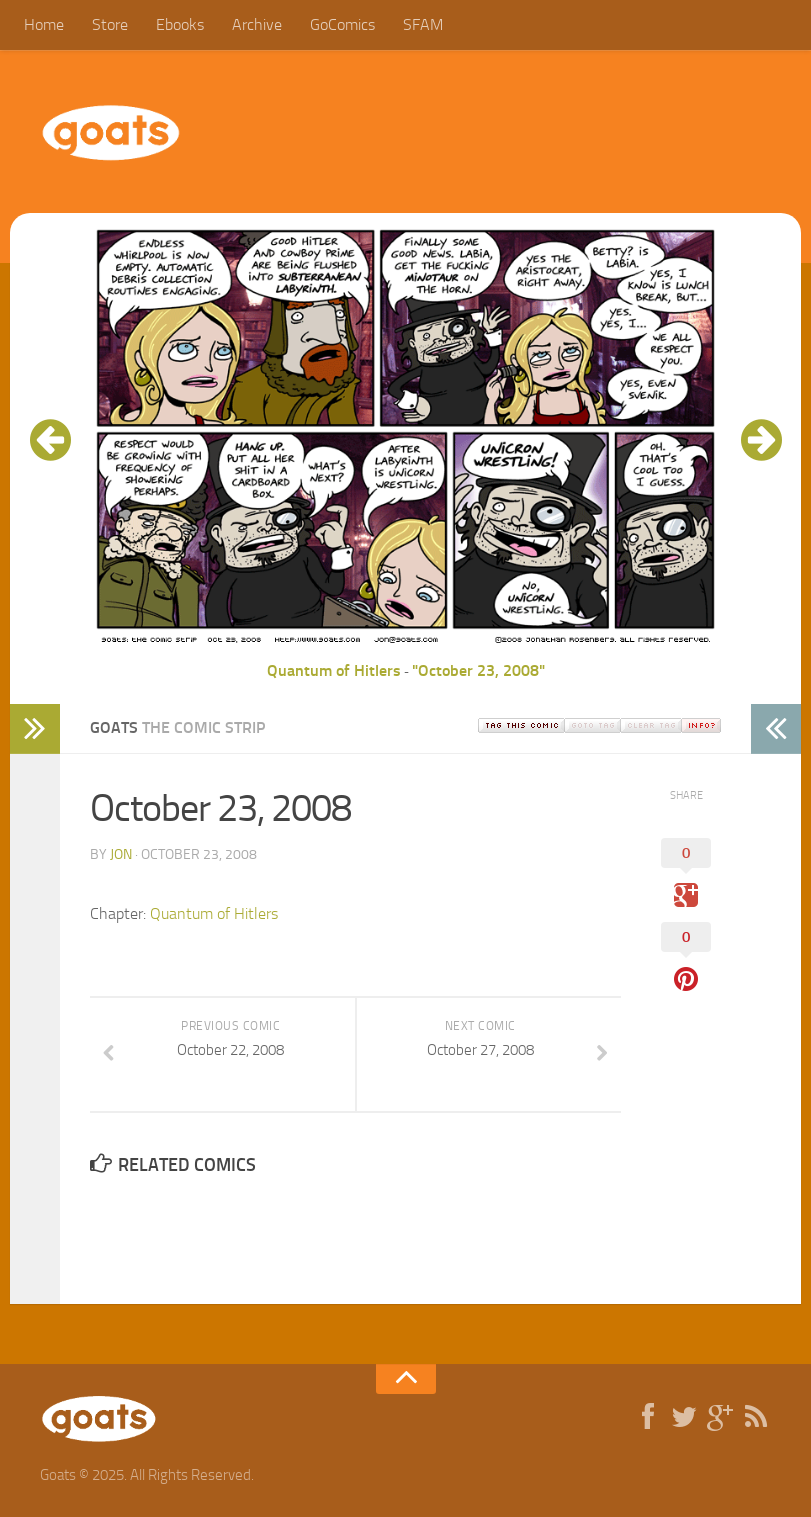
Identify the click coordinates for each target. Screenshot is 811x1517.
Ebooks (180, 24)
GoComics (342, 24)
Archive (257, 24)
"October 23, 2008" (478, 670)
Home (44, 24)
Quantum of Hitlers (334, 670)
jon (121, 854)
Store (110, 24)
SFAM (423, 24)
